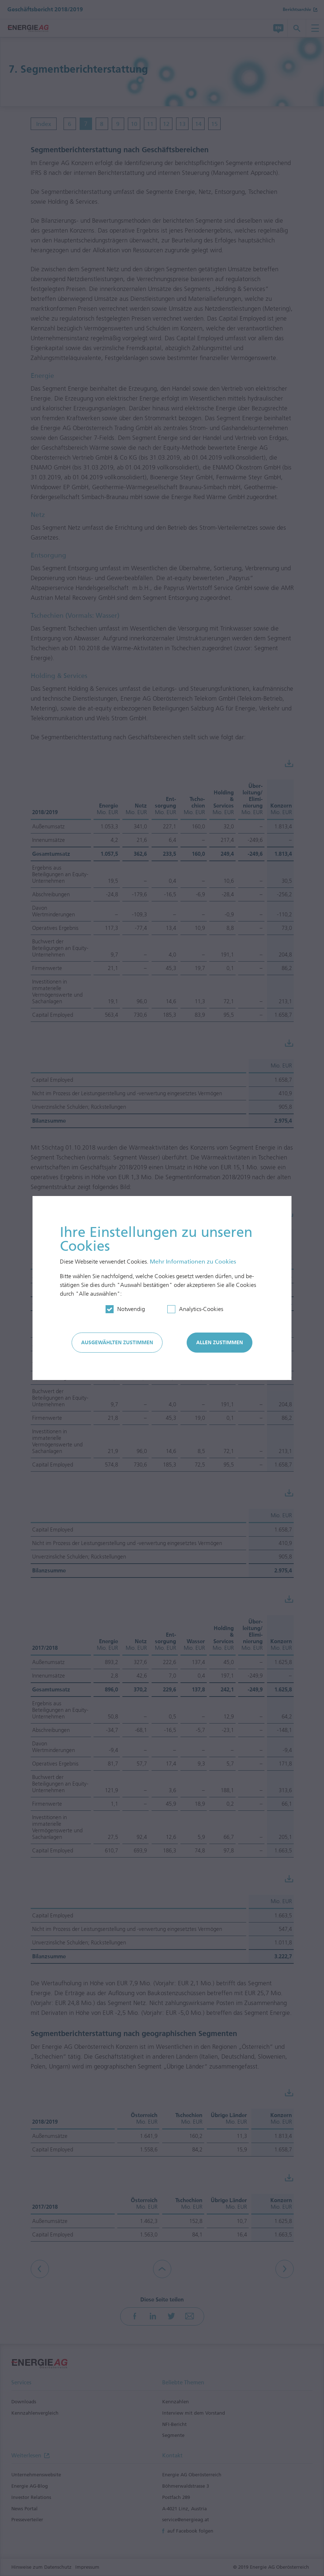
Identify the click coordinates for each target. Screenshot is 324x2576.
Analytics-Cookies (201, 1309)
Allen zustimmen (219, 1342)
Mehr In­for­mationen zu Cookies (193, 1261)
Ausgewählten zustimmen (117, 1342)
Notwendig (131, 1309)
